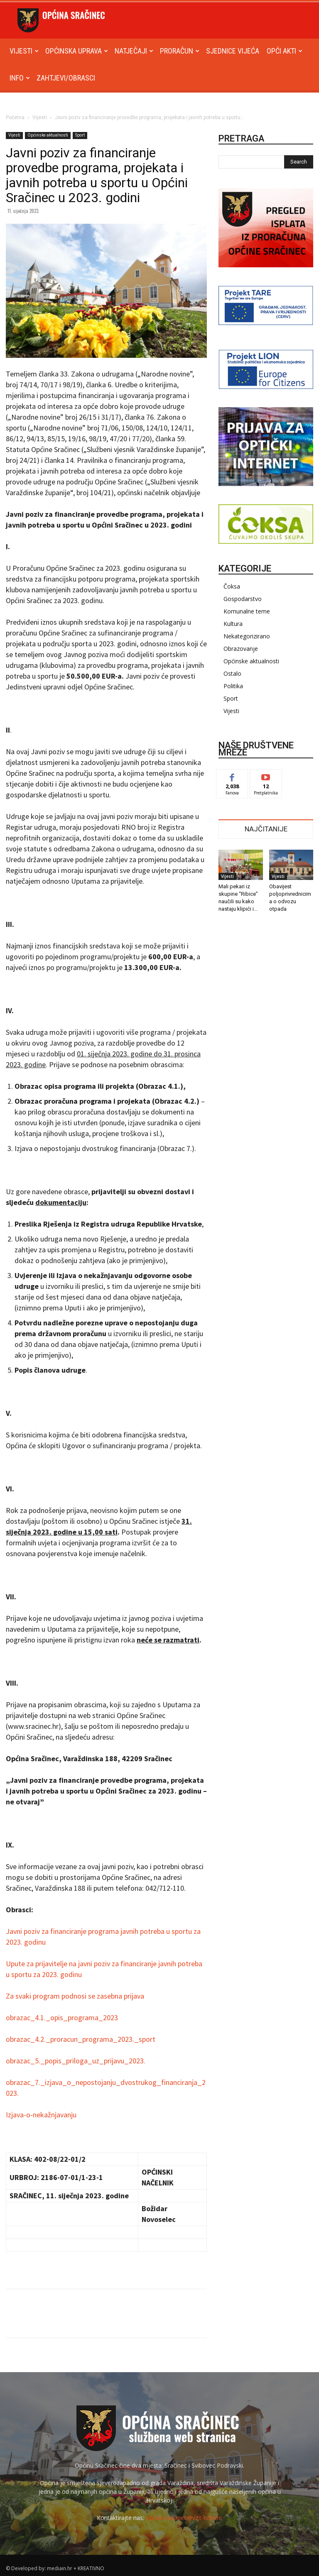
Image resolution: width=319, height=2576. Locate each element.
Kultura (233, 624)
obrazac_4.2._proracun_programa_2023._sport (80, 2039)
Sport (80, 135)
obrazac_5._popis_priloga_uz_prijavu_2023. (75, 2060)
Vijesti (24, 50)
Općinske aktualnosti (47, 135)
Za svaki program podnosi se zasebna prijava (75, 1996)
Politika (233, 686)
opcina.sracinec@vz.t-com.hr (184, 2518)
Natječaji (134, 50)
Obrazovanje (240, 649)
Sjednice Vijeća (232, 50)
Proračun (179, 50)
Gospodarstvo (242, 599)
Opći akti (284, 50)
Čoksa (231, 586)
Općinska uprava (76, 50)
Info (20, 77)
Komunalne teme (246, 611)
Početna (15, 117)
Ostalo (232, 673)
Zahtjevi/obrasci (66, 77)
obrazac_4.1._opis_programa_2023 (62, 2017)
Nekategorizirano (246, 636)
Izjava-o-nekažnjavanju (41, 2114)
